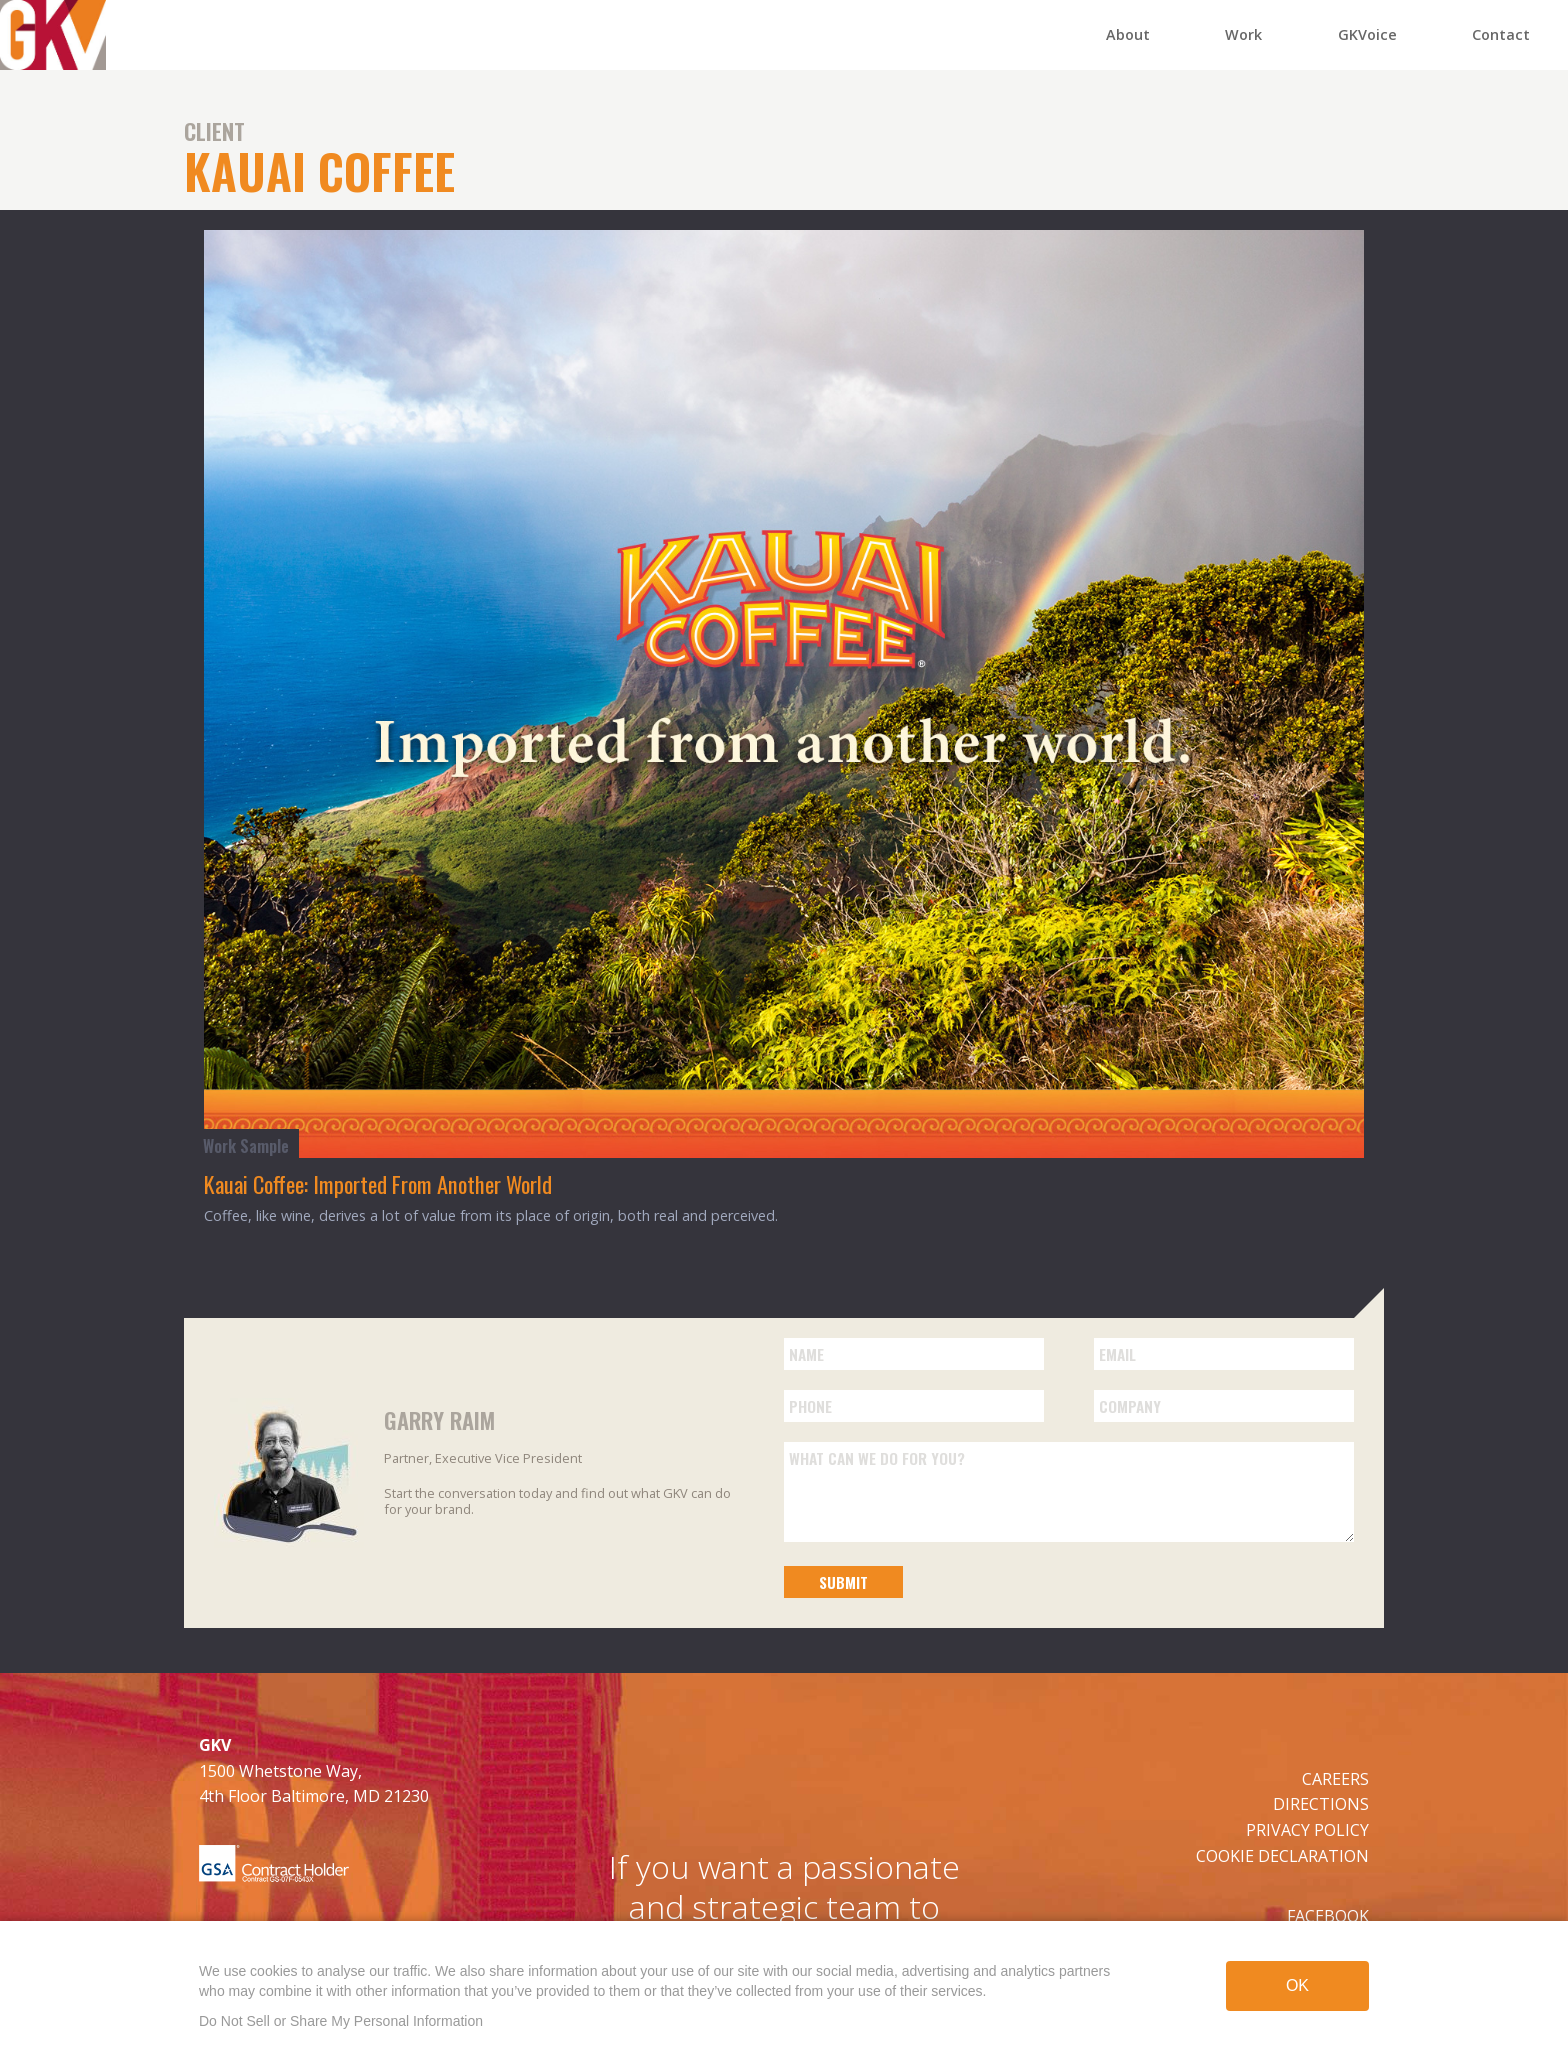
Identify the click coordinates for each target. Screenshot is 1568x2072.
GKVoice (1367, 34)
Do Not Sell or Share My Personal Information (341, 2021)
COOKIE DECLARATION (1282, 1856)
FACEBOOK (1328, 1916)
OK (1297, 1987)
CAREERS (1335, 1779)
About (1128, 34)
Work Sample (246, 1146)
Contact (1501, 34)
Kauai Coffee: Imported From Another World (378, 1183)
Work (1243, 34)
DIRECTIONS (1321, 1804)
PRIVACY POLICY (1307, 1830)
